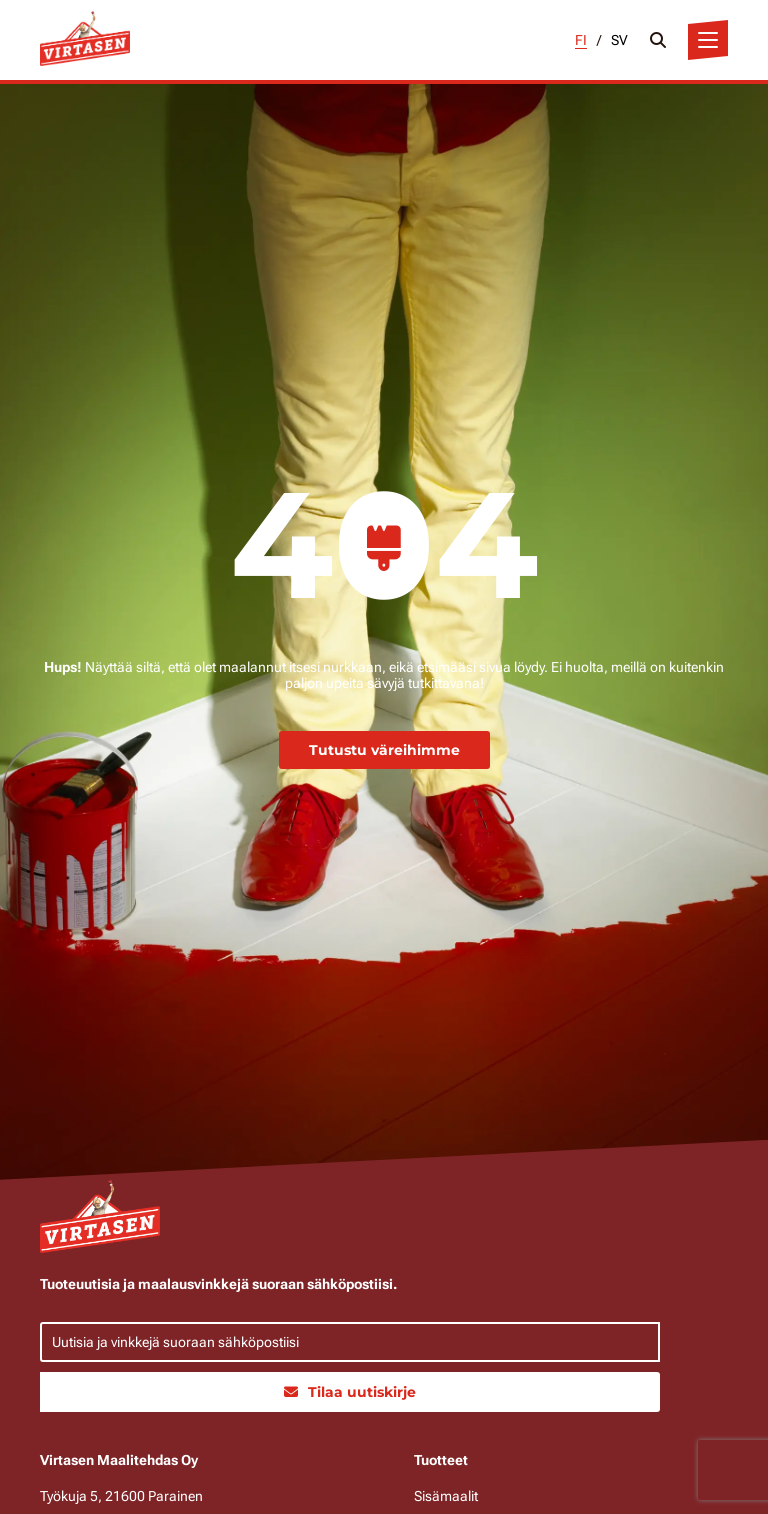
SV (619, 40)
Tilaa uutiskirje (350, 1392)
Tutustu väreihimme (384, 750)
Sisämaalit (446, 1496)
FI (581, 40)
